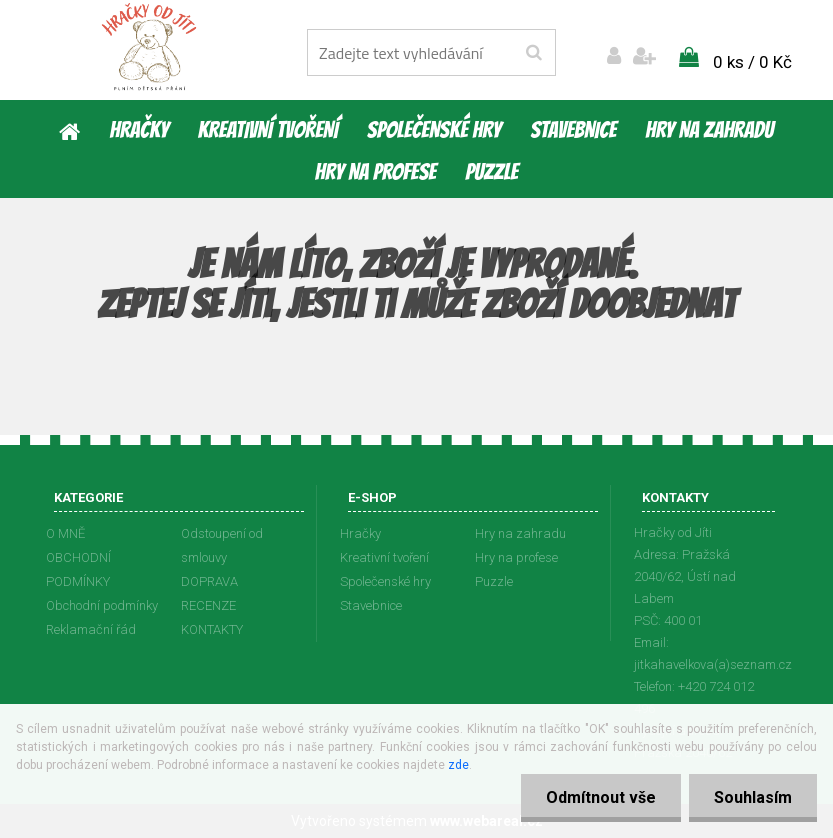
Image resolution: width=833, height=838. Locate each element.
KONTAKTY (212, 629)
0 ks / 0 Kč (752, 62)
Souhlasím (753, 797)
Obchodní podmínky (102, 605)
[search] (533, 53)
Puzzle (491, 172)
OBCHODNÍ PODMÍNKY (78, 569)
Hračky (138, 130)
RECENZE (208, 605)
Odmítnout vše (601, 797)
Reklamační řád (91, 629)
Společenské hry (434, 130)
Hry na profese (375, 172)
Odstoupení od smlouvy (222, 545)
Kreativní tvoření (268, 130)
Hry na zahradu (709, 130)
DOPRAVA (209, 581)
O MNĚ (65, 533)
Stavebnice (573, 130)
